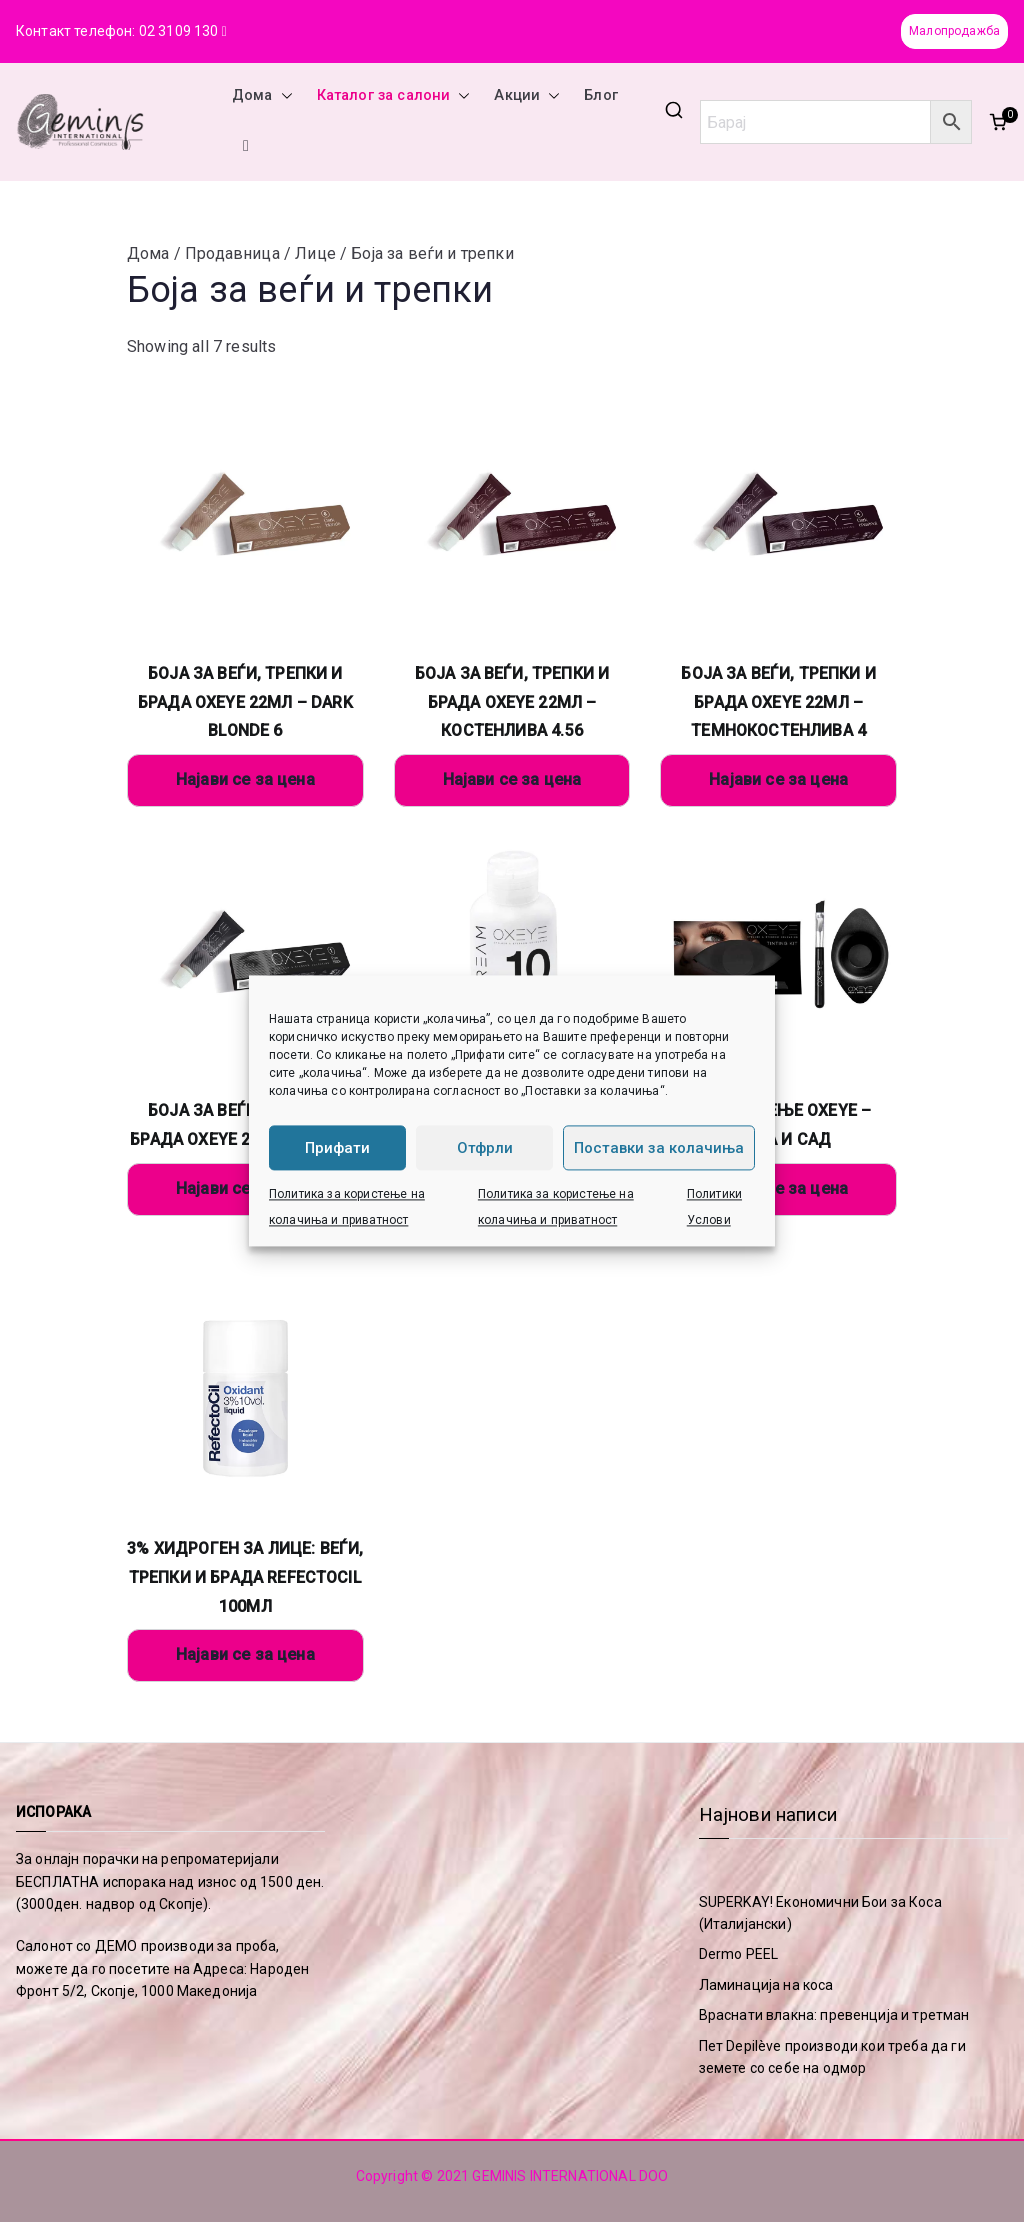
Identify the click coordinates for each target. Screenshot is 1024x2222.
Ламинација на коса (766, 1985)
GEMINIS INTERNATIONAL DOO (570, 2176)
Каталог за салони (394, 96)
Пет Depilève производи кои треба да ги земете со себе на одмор (832, 2057)
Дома (262, 96)
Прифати (337, 1148)
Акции (527, 96)
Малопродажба (954, 31)
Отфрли (485, 1148)
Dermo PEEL (739, 1954)
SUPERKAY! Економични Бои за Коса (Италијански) (820, 1913)
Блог (601, 95)
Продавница (232, 253)
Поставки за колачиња (659, 1148)
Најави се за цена (245, 779)
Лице (315, 253)
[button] (283, 96)
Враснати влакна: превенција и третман (834, 2015)
